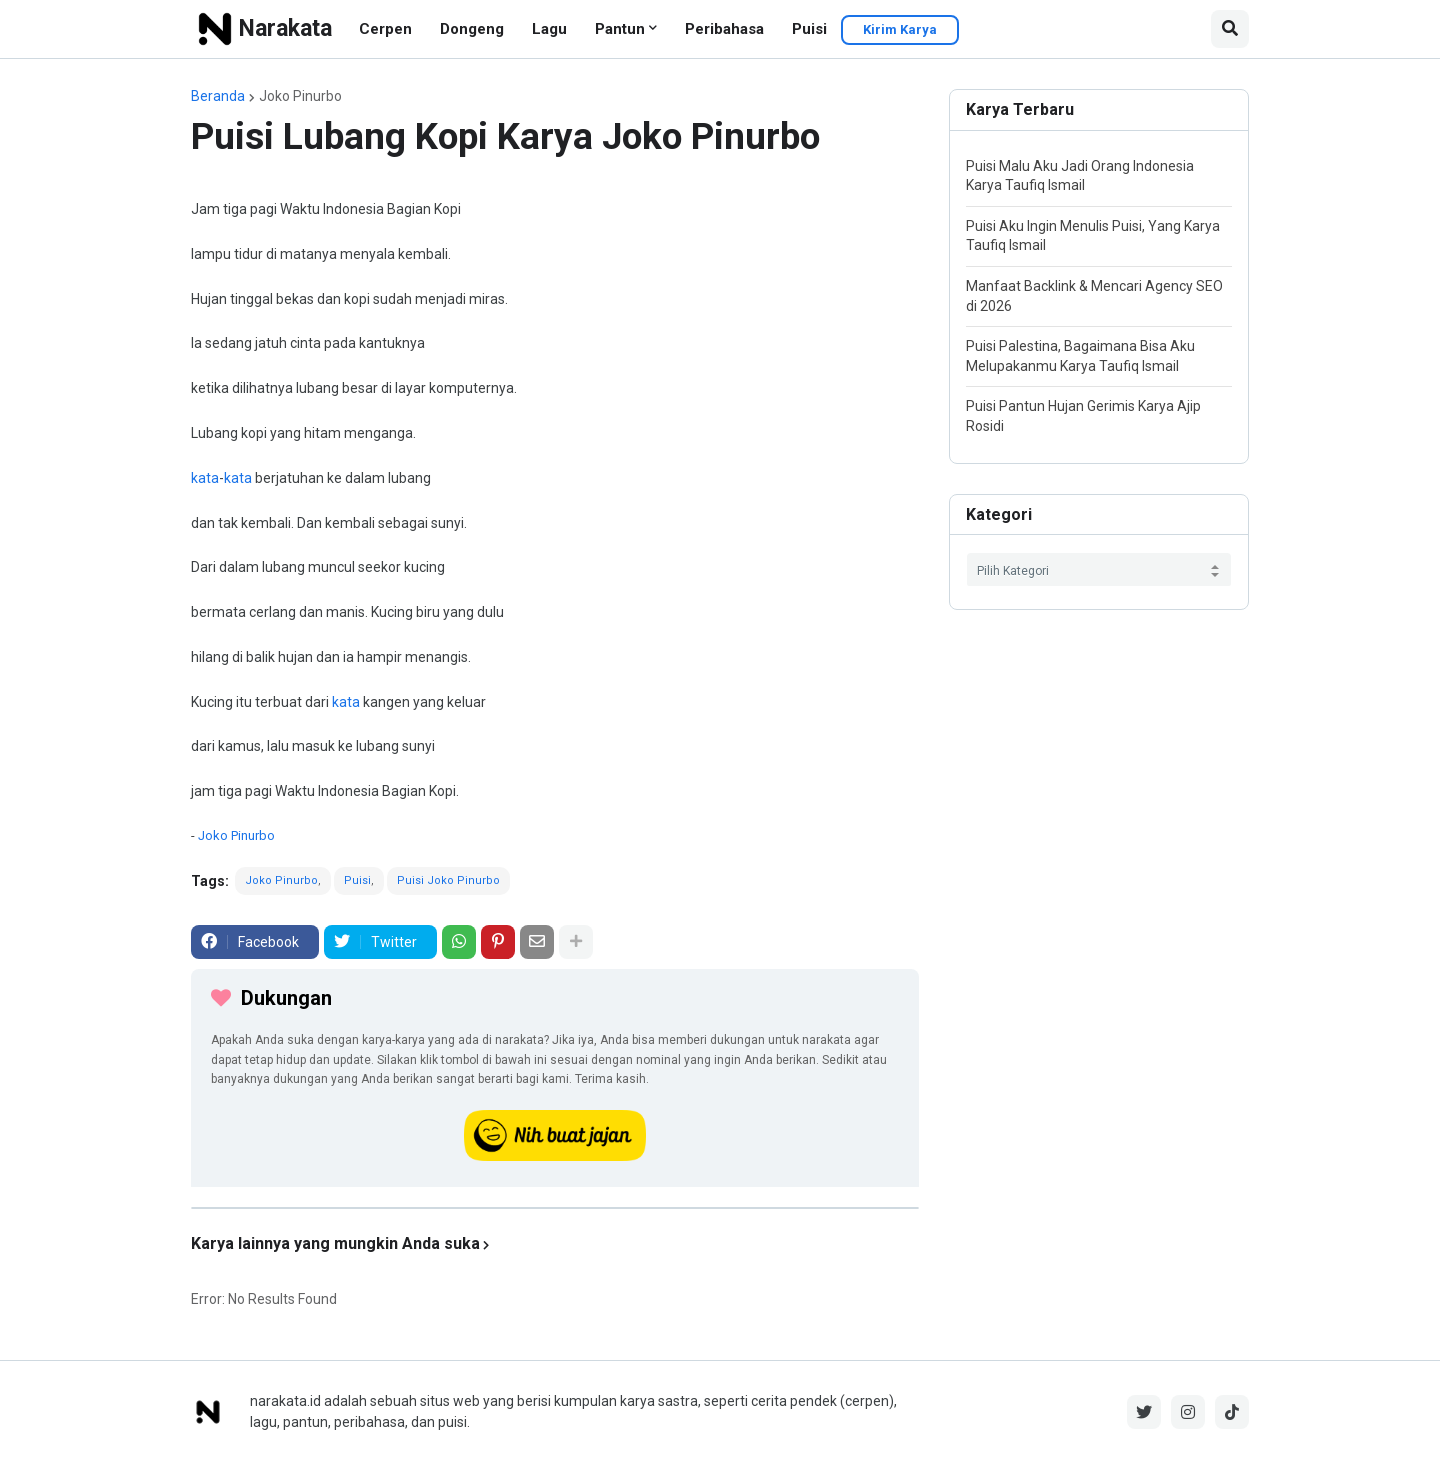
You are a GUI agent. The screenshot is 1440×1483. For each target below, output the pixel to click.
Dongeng (472, 29)
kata (205, 478)
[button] (1230, 29)
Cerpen (385, 29)
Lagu (549, 29)
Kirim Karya (900, 29)
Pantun (620, 29)
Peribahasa (724, 29)
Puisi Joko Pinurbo (448, 880)
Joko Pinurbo (300, 96)
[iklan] (555, 1208)
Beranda (218, 96)
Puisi (809, 29)
